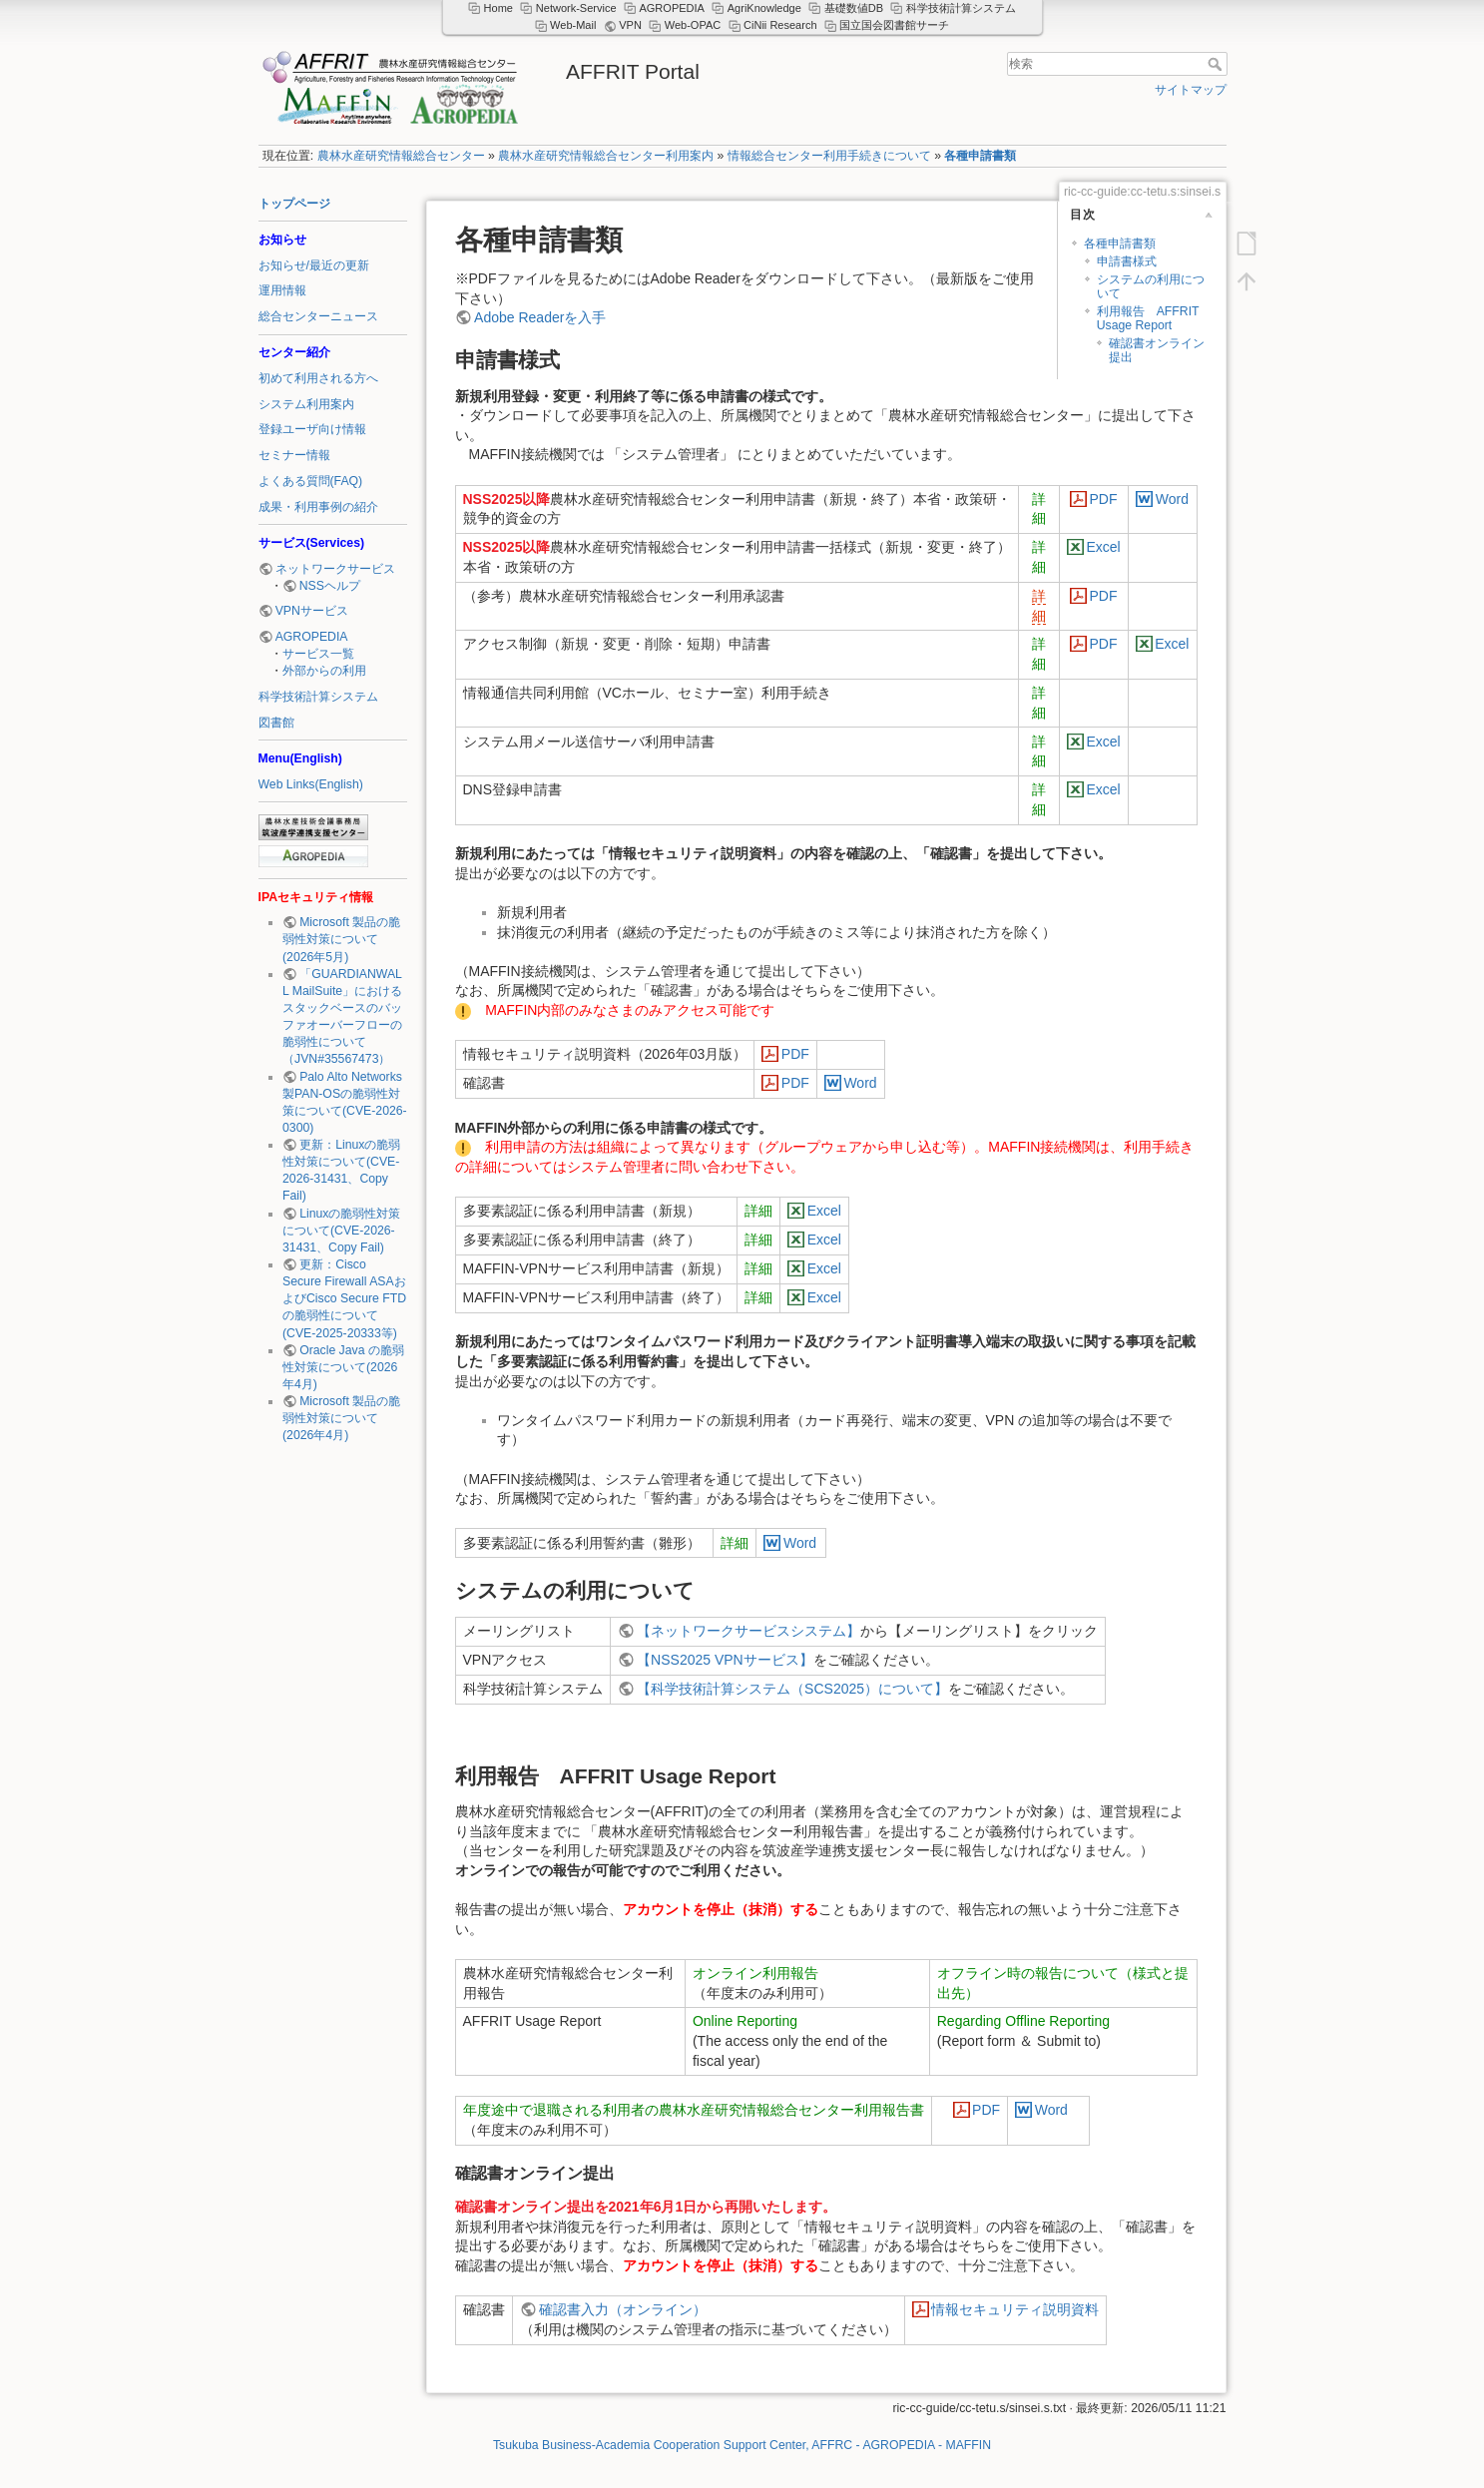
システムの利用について (1151, 285)
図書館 (276, 723)
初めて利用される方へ (318, 378)
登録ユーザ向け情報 (312, 429)
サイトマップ (1191, 90)
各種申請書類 (980, 156)
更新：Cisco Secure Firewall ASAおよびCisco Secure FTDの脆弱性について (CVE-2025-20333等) (344, 1298)
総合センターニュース (318, 316)
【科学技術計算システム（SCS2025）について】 (792, 1689)
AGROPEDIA (311, 637)
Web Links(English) (310, 784)
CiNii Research (779, 25)
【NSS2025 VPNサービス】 (725, 1660)
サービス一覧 (318, 654)
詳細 (758, 1211)
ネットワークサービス (335, 569)
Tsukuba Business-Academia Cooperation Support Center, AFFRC (674, 2445)
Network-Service (576, 8)
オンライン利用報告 (755, 1973)
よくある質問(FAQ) (310, 481)
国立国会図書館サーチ (894, 25)
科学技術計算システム (318, 697)
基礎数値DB (853, 8)
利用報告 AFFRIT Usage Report (1148, 317)
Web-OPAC (693, 25)
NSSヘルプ (329, 586)
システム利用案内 (306, 404)
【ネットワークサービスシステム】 (748, 1631)
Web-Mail (573, 25)
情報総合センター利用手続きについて (829, 156)
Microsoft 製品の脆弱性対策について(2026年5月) (341, 939)
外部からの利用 (324, 671)
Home (498, 8)
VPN (630, 25)
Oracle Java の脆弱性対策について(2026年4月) (343, 1367)
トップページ (294, 204)
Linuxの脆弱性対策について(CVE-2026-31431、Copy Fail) (341, 1230)
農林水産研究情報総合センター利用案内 (606, 156)
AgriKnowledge (764, 8)
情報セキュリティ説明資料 (1015, 2309)
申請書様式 (1127, 261)
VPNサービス (311, 611)
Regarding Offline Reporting (1023, 2021)
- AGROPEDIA (897, 2445)
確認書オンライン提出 (1157, 349)
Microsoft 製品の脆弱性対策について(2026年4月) (341, 1418)
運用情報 (282, 290)
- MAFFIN (964, 2445)
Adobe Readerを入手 (540, 317)
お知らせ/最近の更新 (313, 265)
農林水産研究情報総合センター (401, 156)
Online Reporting (745, 2021)
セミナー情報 (294, 455)
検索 (1217, 64)
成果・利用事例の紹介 (318, 507)
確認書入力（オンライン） (623, 2309)
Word (1172, 499)
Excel (1103, 547)
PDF (1104, 499)
